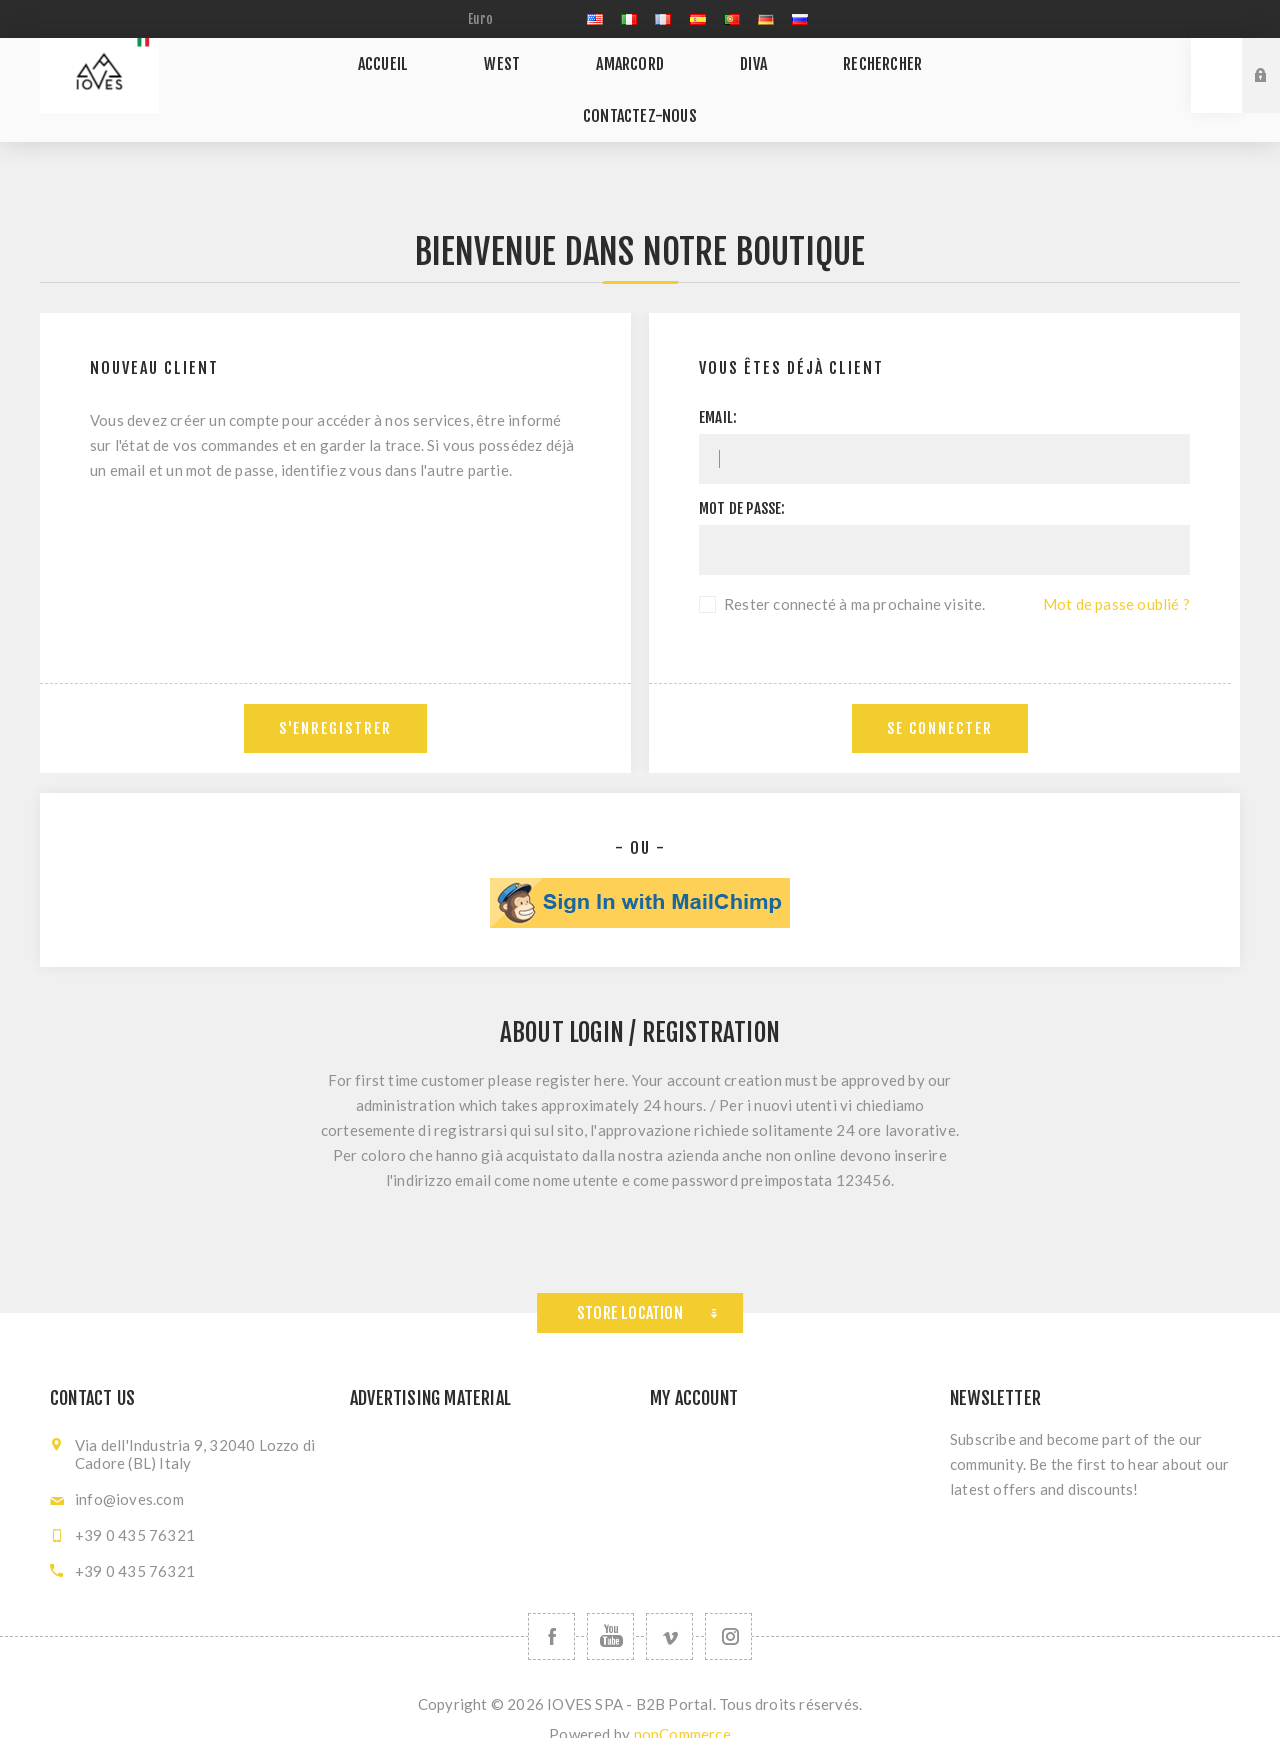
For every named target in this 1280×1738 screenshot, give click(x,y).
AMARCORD (543, 75)
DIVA (645, 75)
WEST (437, 75)
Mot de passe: (742, 479)
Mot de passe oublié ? (1116, 575)
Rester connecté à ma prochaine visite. (855, 575)
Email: (718, 388)
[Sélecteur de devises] (510, 19)
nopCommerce (682, 1705)
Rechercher (753, 75)
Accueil (340, 75)
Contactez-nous (906, 75)
